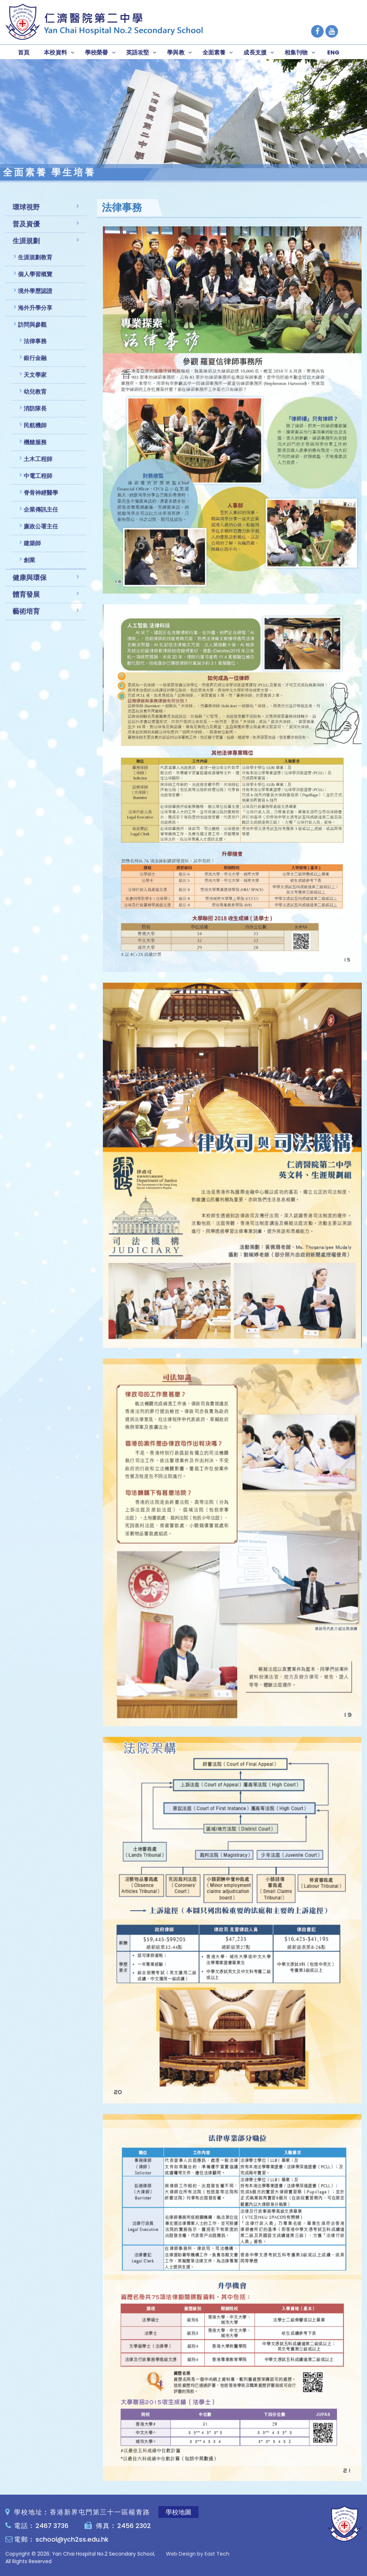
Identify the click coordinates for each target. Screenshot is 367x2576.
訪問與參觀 (32, 330)
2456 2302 (134, 2525)
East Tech (217, 2553)
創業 (29, 565)
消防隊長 (35, 414)
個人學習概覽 (35, 280)
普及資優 (26, 229)
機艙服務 (35, 448)
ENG (333, 52)
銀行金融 (35, 363)
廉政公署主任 (41, 532)
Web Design (181, 2553)
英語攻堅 (137, 52)
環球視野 (26, 212)
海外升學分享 (35, 313)
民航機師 (35, 431)
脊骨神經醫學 (41, 498)
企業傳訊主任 (41, 515)
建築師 (32, 549)
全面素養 (214, 52)
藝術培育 (26, 617)
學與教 (175, 52)
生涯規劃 (26, 246)
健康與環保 (30, 583)
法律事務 (35, 347)
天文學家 (35, 380)
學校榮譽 (96, 52)
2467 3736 (51, 2525)
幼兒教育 (35, 397)
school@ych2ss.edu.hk (72, 2539)
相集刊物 (296, 52)
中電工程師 (38, 481)
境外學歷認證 (35, 296)
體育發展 (26, 600)
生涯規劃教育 (35, 263)
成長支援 (255, 52)
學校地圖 (178, 2512)
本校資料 (55, 52)
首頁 (23, 52)
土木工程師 (38, 464)
